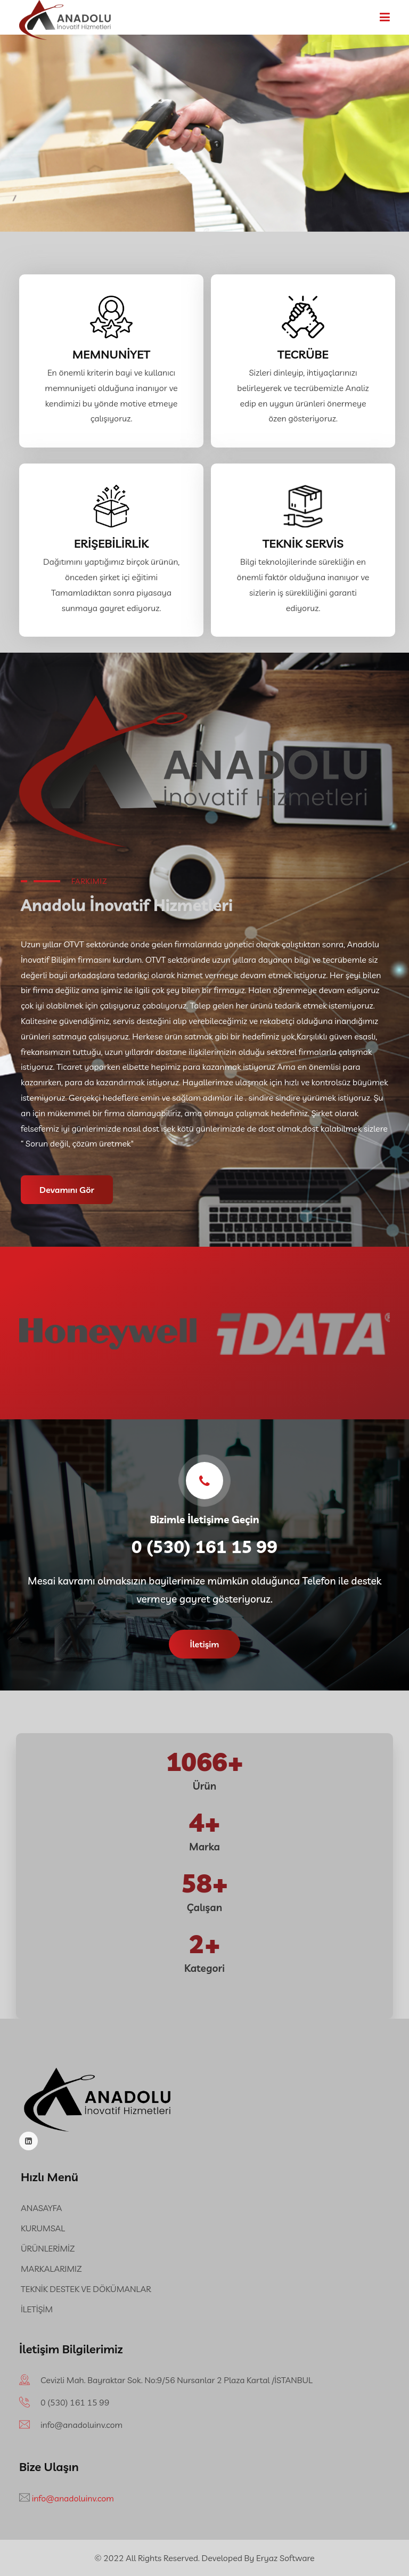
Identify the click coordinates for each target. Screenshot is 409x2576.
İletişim (204, 1644)
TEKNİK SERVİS (303, 543)
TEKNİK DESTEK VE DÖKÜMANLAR (86, 2289)
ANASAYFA (41, 2208)
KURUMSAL (43, 2228)
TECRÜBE (303, 354)
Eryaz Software (285, 2558)
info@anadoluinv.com (81, 2424)
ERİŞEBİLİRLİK (111, 543)
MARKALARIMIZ (51, 2268)
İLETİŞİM (37, 2309)
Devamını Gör (66, 1189)
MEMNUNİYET (111, 354)
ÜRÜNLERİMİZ (48, 2248)
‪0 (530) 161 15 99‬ (75, 2402)
